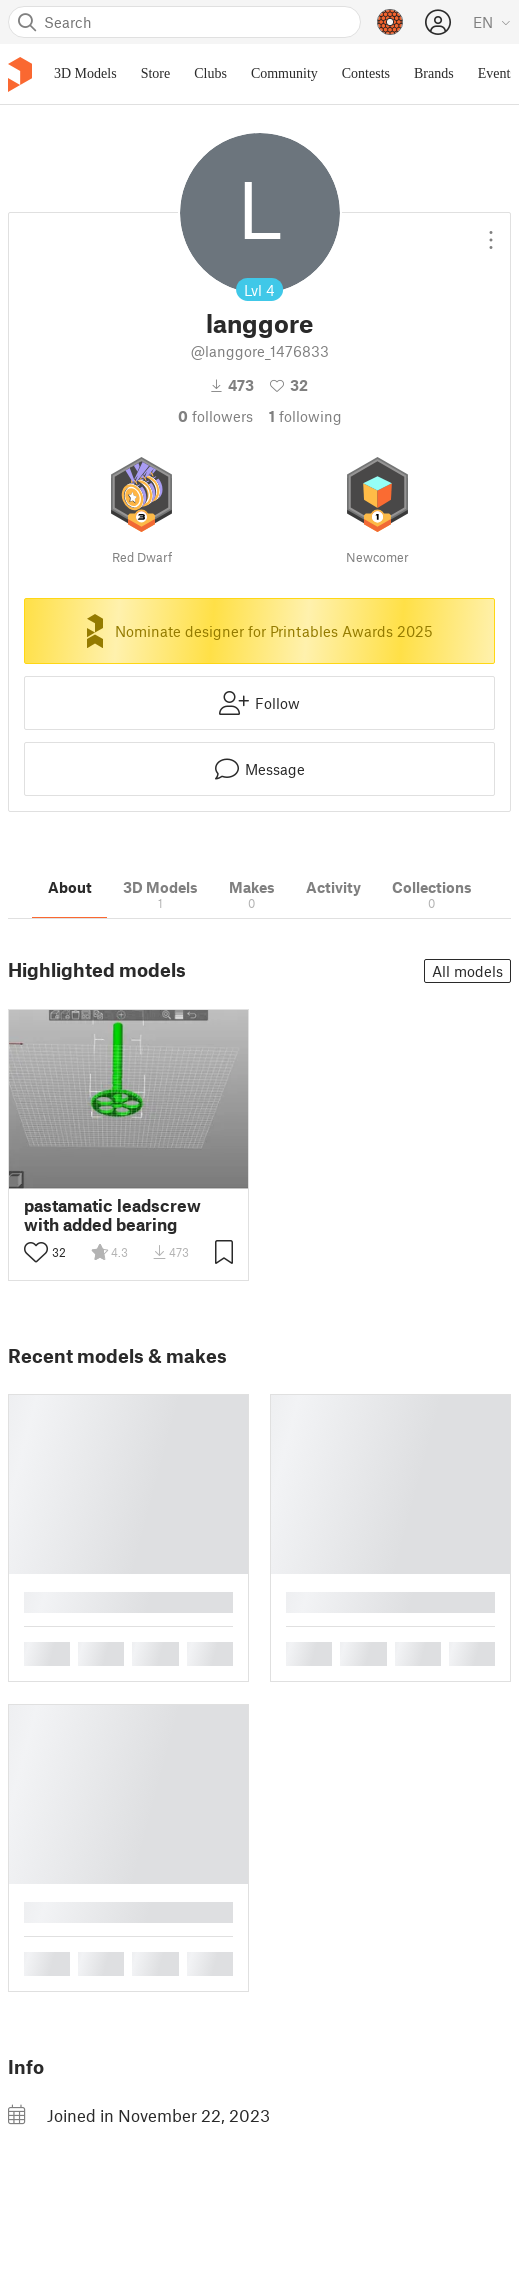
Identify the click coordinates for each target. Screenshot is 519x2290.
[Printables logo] (20, 74)
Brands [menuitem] (434, 73)
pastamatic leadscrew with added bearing (112, 1215)
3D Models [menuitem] (85, 73)
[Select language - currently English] (492, 22)
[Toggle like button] (36, 1252)
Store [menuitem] (156, 73)
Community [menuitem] (284, 73)
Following (305, 416)
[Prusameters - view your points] (390, 22)
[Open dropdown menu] (491, 232)
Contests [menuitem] (366, 73)
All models (467, 971)
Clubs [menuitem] (210, 73)
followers (215, 416)
